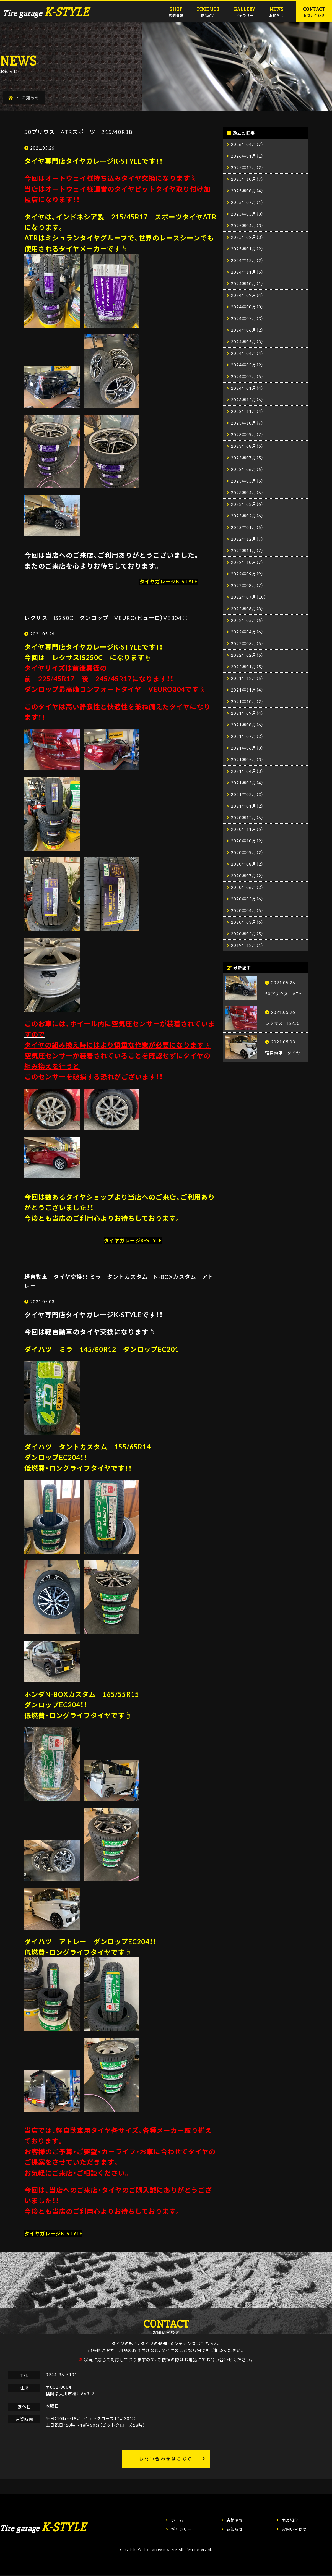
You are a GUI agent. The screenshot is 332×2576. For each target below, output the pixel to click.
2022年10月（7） (247, 562)
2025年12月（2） (247, 167)
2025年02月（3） (247, 237)
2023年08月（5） (247, 446)
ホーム (177, 2520)
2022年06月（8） (247, 609)
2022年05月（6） (247, 620)
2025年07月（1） (247, 202)
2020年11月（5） (247, 829)
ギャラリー (244, 11)
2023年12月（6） (247, 400)
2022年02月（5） (247, 655)
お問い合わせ (314, 11)
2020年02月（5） (247, 934)
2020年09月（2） (247, 852)
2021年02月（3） (247, 794)
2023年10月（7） (247, 423)
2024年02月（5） (247, 376)
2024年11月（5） (247, 272)
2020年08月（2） (247, 864)
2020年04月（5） (247, 910)
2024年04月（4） (247, 353)
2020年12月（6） (247, 818)
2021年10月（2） (247, 701)
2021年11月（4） (247, 690)
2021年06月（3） (247, 748)
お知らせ (276, 11)
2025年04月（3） (247, 225)
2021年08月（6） (247, 725)
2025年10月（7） (247, 179)
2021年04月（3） (247, 771)
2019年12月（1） (247, 945)
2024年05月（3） (247, 342)
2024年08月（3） (247, 307)
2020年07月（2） (247, 876)
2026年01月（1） (247, 156)
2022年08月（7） (247, 585)
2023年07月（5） (247, 458)
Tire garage (46, 12)
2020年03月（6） (247, 922)
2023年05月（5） (247, 481)
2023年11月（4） (247, 411)
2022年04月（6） (247, 632)
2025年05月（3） (247, 214)
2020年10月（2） (247, 841)
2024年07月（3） (247, 318)
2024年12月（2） (247, 260)
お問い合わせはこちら (166, 2459)
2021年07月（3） (247, 736)
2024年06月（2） (247, 330)
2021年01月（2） (247, 806)
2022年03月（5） (247, 643)
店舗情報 (176, 11)
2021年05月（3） (247, 759)
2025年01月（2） (247, 249)
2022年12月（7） (247, 539)
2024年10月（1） (247, 284)
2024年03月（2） (247, 365)
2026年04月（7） (247, 144)
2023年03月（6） (247, 504)
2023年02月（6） (247, 516)
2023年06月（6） (247, 469)
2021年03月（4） (247, 783)
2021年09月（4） (247, 713)
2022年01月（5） (247, 667)
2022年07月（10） (248, 597)
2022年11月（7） (247, 551)
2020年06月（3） (247, 887)
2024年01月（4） (247, 388)
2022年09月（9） (247, 574)
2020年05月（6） (247, 899)
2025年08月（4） (247, 191)
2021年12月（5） (247, 678)
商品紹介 (208, 11)
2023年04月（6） (247, 492)
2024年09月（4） (247, 295)
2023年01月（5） (247, 527)
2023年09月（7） (247, 434)
